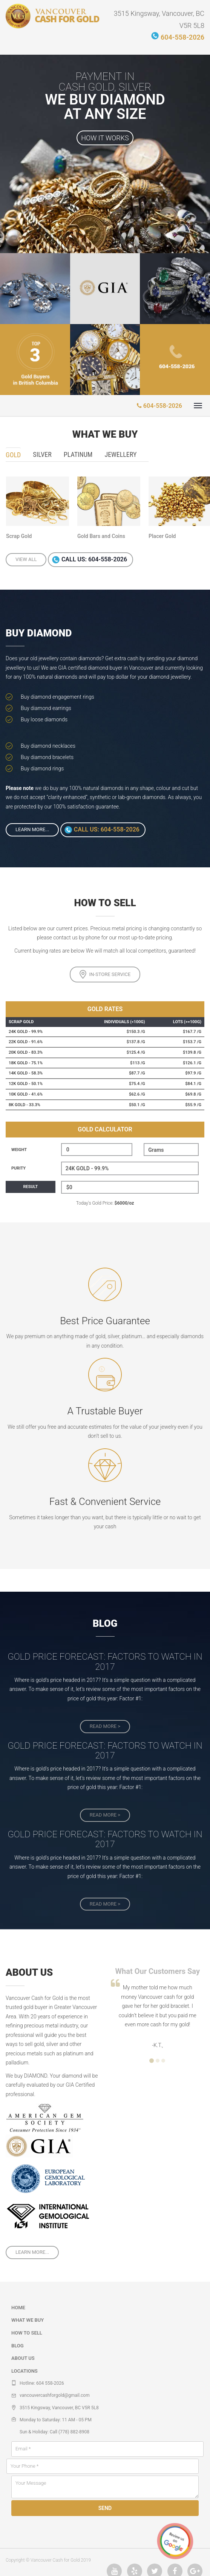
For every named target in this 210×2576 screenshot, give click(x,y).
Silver (42, 454)
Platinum (78, 454)
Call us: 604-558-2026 (94, 559)
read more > (105, 1726)
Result (30, 1186)
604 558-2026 (50, 2383)
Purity (18, 1168)
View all (26, 559)
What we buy (27, 2320)
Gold (13, 455)
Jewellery (120, 454)
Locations (24, 2371)
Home (18, 2307)
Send (105, 2508)
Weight (19, 1149)
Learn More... (32, 829)
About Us (23, 2358)
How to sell (26, 2333)
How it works (105, 138)
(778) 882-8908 (73, 2432)
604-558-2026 (182, 36)
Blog (17, 2346)
